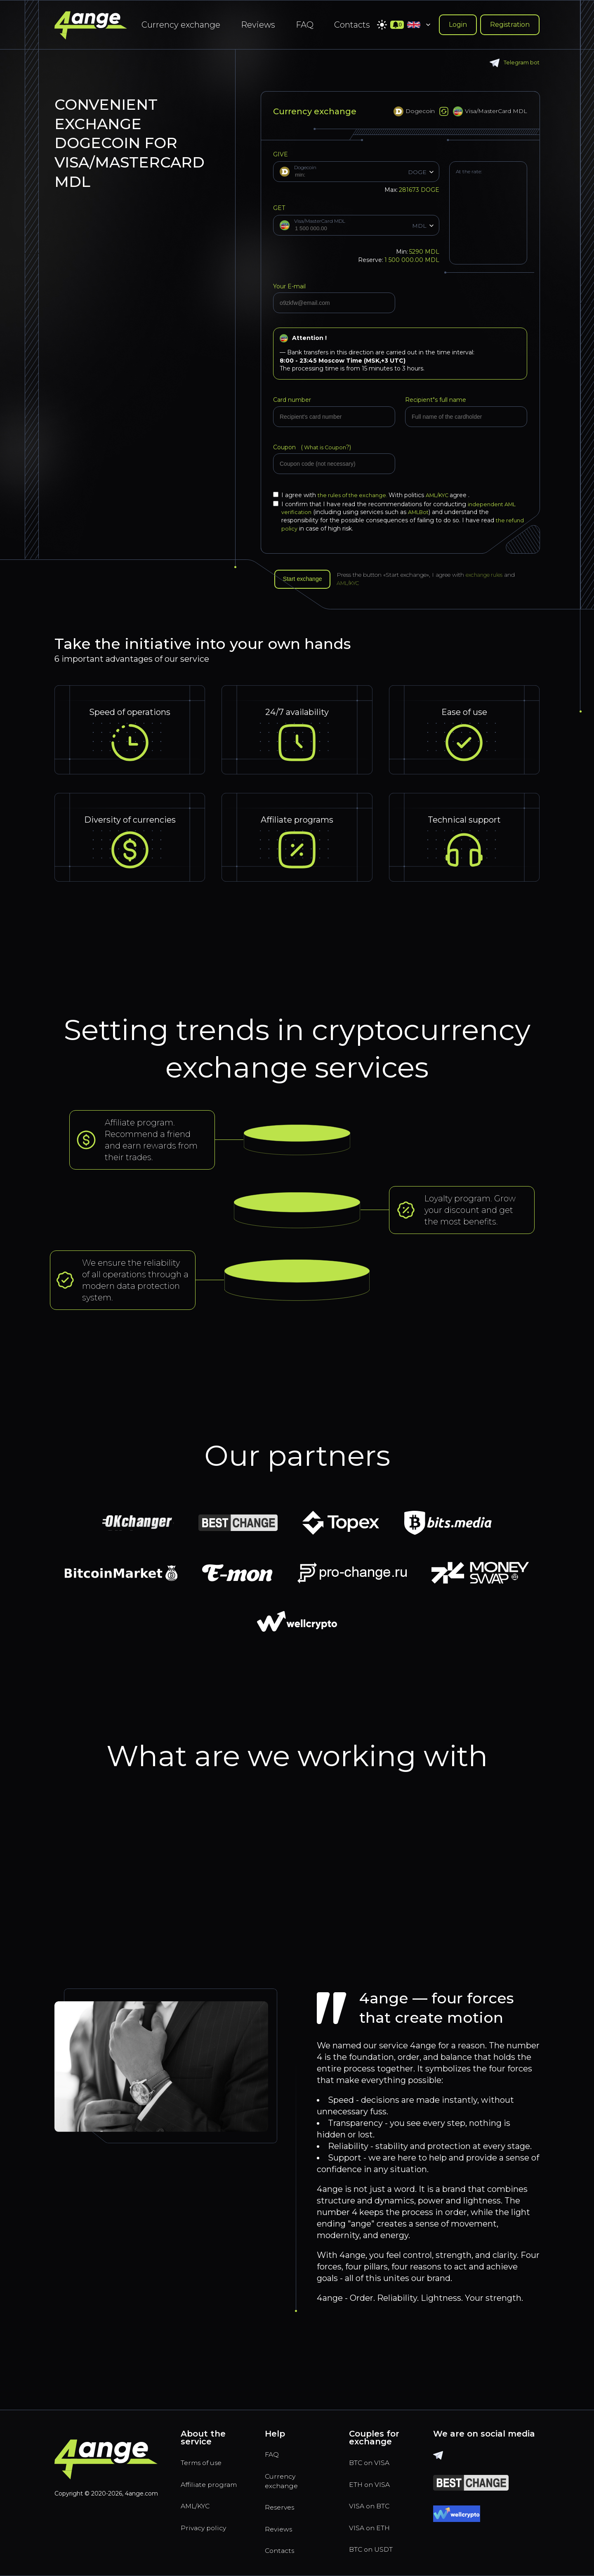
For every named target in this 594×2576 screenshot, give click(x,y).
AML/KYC (446, 495)
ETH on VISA (374, 2475)
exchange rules (494, 576)
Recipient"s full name (435, 399)
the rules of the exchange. (356, 495)
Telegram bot (513, 63)
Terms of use (206, 2451)
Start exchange (306, 579)
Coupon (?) (314, 447)
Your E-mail (289, 286)
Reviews (258, 25)
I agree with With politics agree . (377, 495)
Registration (510, 24)
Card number (292, 399)
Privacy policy (208, 2534)
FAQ (305, 25)
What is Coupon (326, 447)
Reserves (283, 2502)
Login (458, 24)
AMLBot (422, 512)
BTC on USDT (376, 2547)
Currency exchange (180, 25)
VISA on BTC (374, 2499)
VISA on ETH (374, 2523)
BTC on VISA (374, 2451)
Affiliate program (198, 2480)
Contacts (352, 25)
